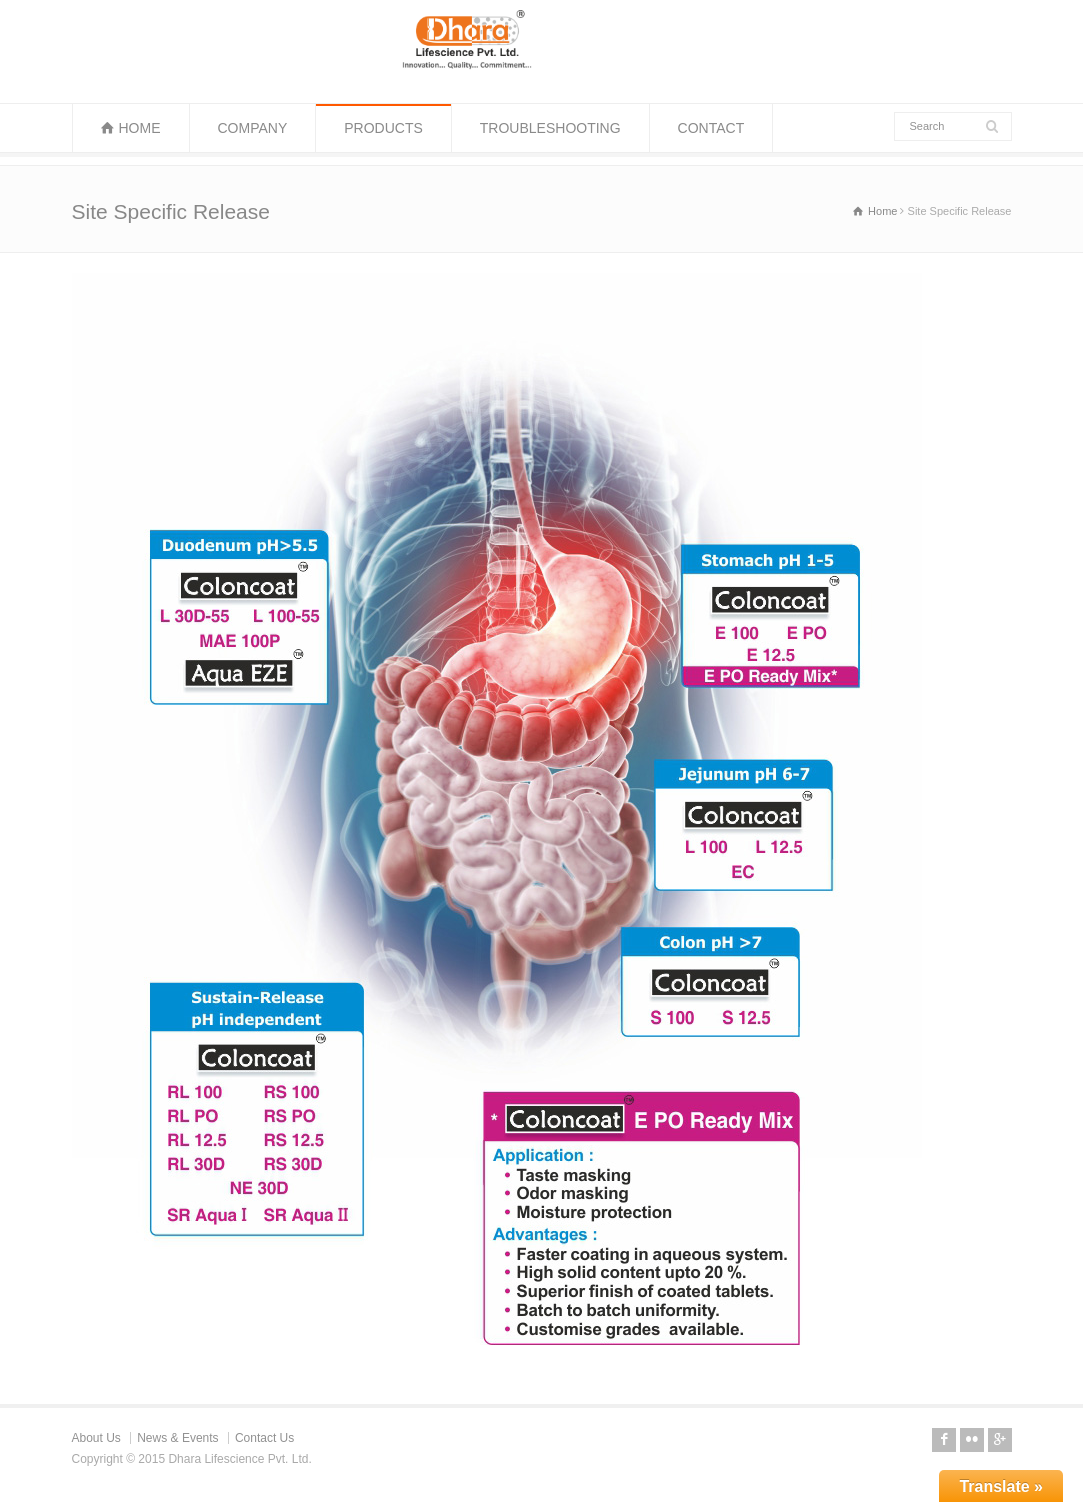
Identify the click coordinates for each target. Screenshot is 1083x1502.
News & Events (177, 1438)
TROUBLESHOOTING (550, 128)
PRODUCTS (383, 128)
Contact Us (264, 1438)
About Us (96, 1438)
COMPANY (253, 128)
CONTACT (711, 128)
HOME (140, 128)
